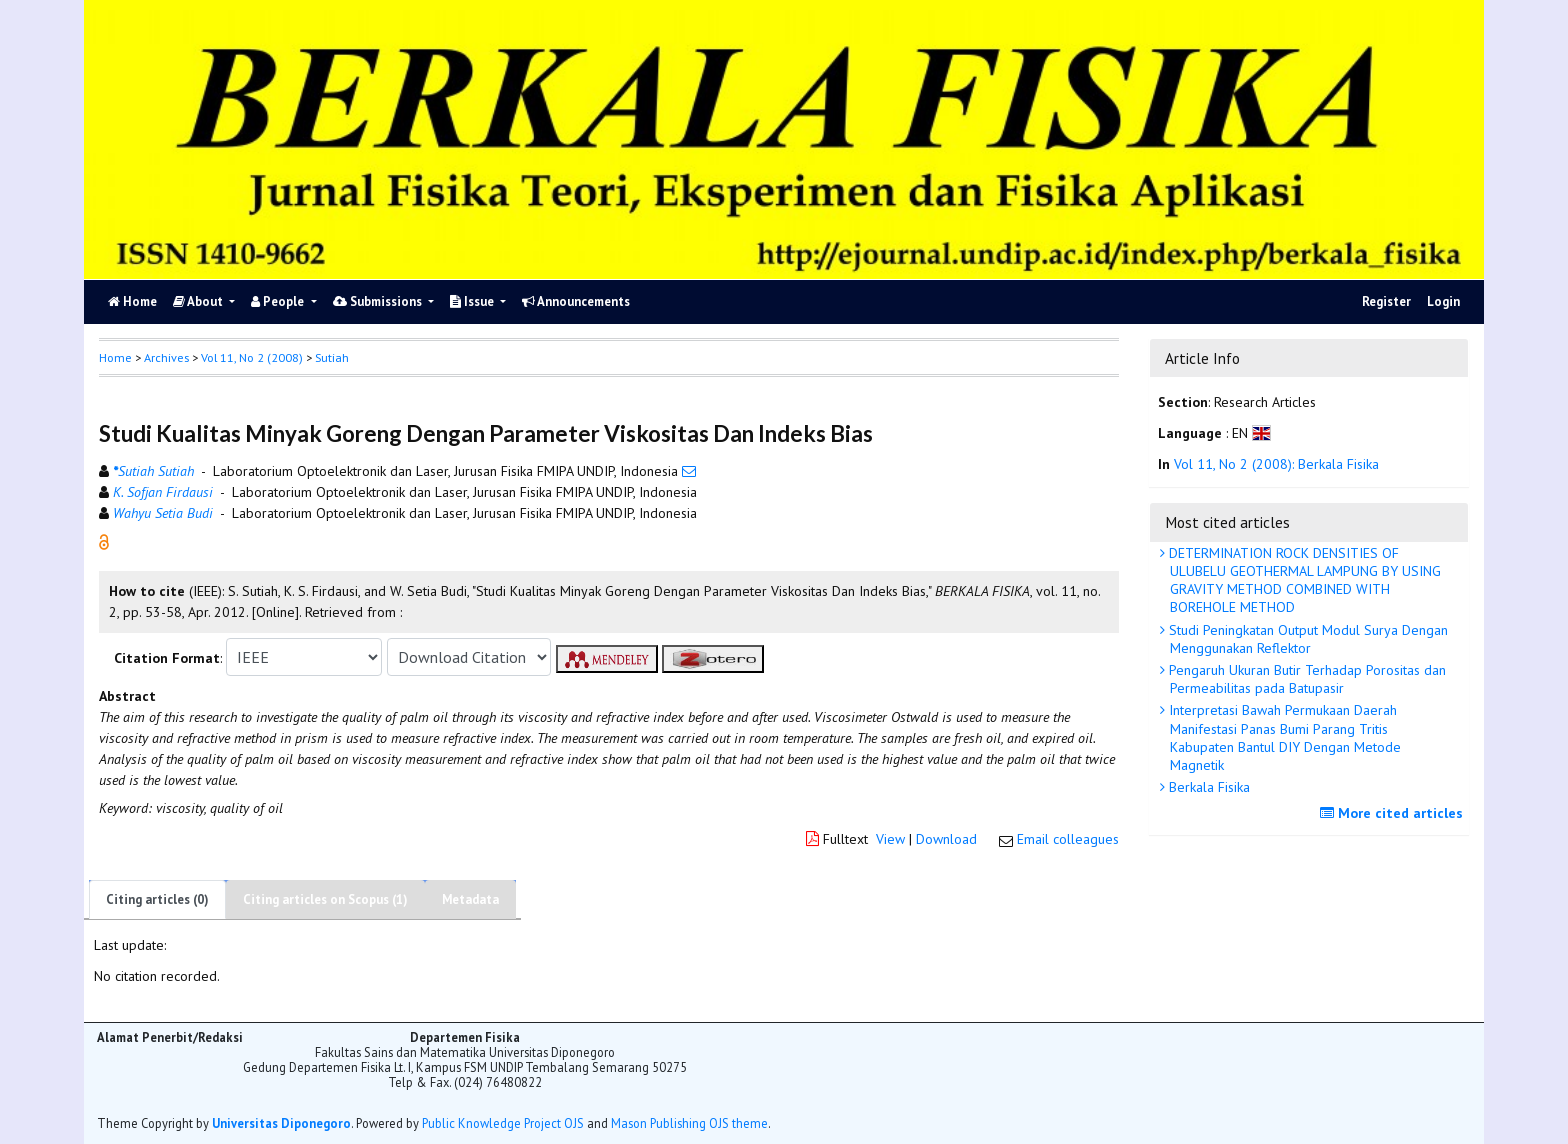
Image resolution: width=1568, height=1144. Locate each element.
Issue (473, 301)
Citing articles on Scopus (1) (325, 899)
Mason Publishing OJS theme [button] (689, 1123)
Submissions (379, 301)
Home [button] (115, 357)
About (199, 301)
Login (1443, 301)
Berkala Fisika (1207, 787)
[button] (104, 541)
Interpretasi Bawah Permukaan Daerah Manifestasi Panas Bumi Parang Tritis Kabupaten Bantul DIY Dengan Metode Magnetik (1283, 737)
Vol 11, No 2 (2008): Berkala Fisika (1276, 464)
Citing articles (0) (157, 899)
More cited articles (1394, 813)
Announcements (576, 301)
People (279, 301)
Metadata (470, 899)
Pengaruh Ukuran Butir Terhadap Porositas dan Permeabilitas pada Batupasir (1305, 679)
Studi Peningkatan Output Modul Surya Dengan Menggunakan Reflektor (1306, 639)
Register (1386, 301)
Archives (166, 357)
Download (946, 839)
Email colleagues (1068, 839)
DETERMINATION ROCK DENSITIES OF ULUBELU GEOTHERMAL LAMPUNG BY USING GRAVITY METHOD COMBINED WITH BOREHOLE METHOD (1303, 580)
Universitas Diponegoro (281, 1123)
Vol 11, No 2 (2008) (252, 357)
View (890, 839)
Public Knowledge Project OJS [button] (503, 1123)
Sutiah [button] (332, 357)
